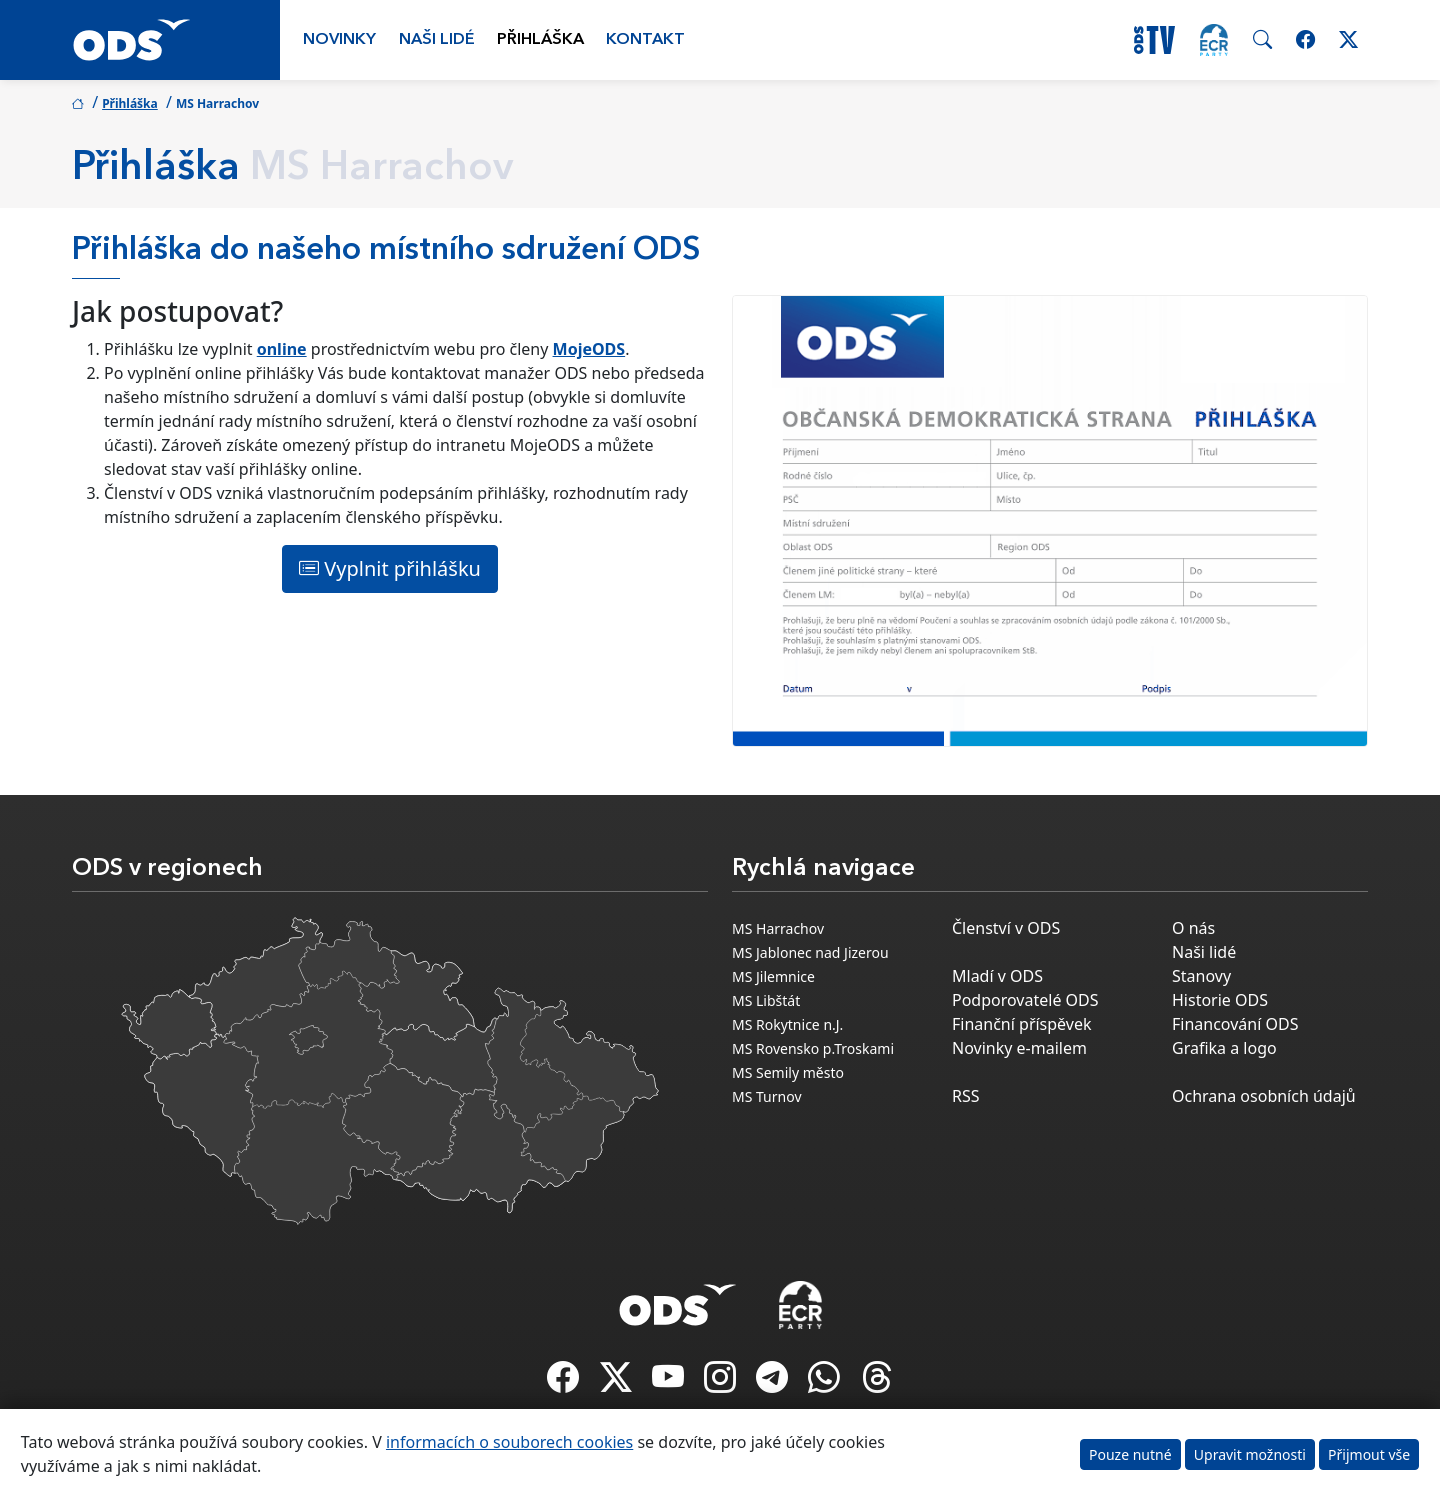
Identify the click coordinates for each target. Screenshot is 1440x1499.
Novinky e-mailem (1019, 1048)
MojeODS (589, 349)
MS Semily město (788, 1072)
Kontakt (645, 40)
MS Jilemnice (773, 976)
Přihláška (540, 40)
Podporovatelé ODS (1025, 1000)
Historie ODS (1220, 1000)
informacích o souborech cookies (509, 1442)
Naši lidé (437, 40)
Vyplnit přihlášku (390, 568)
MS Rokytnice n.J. (787, 1024)
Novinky (339, 40)
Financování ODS (1235, 1024)
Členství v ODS (1006, 928)
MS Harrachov (778, 928)
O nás (1193, 928)
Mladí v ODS (997, 976)
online (282, 349)
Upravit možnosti (1250, 1454)
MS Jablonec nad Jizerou (810, 952)
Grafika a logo (1224, 1048)
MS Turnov (767, 1096)
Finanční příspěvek (1022, 1024)
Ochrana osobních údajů (1264, 1096)
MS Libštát (766, 1000)
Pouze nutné (1130, 1454)
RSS (966, 1096)
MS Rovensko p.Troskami (813, 1048)
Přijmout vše (1369, 1454)
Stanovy (1201, 976)
